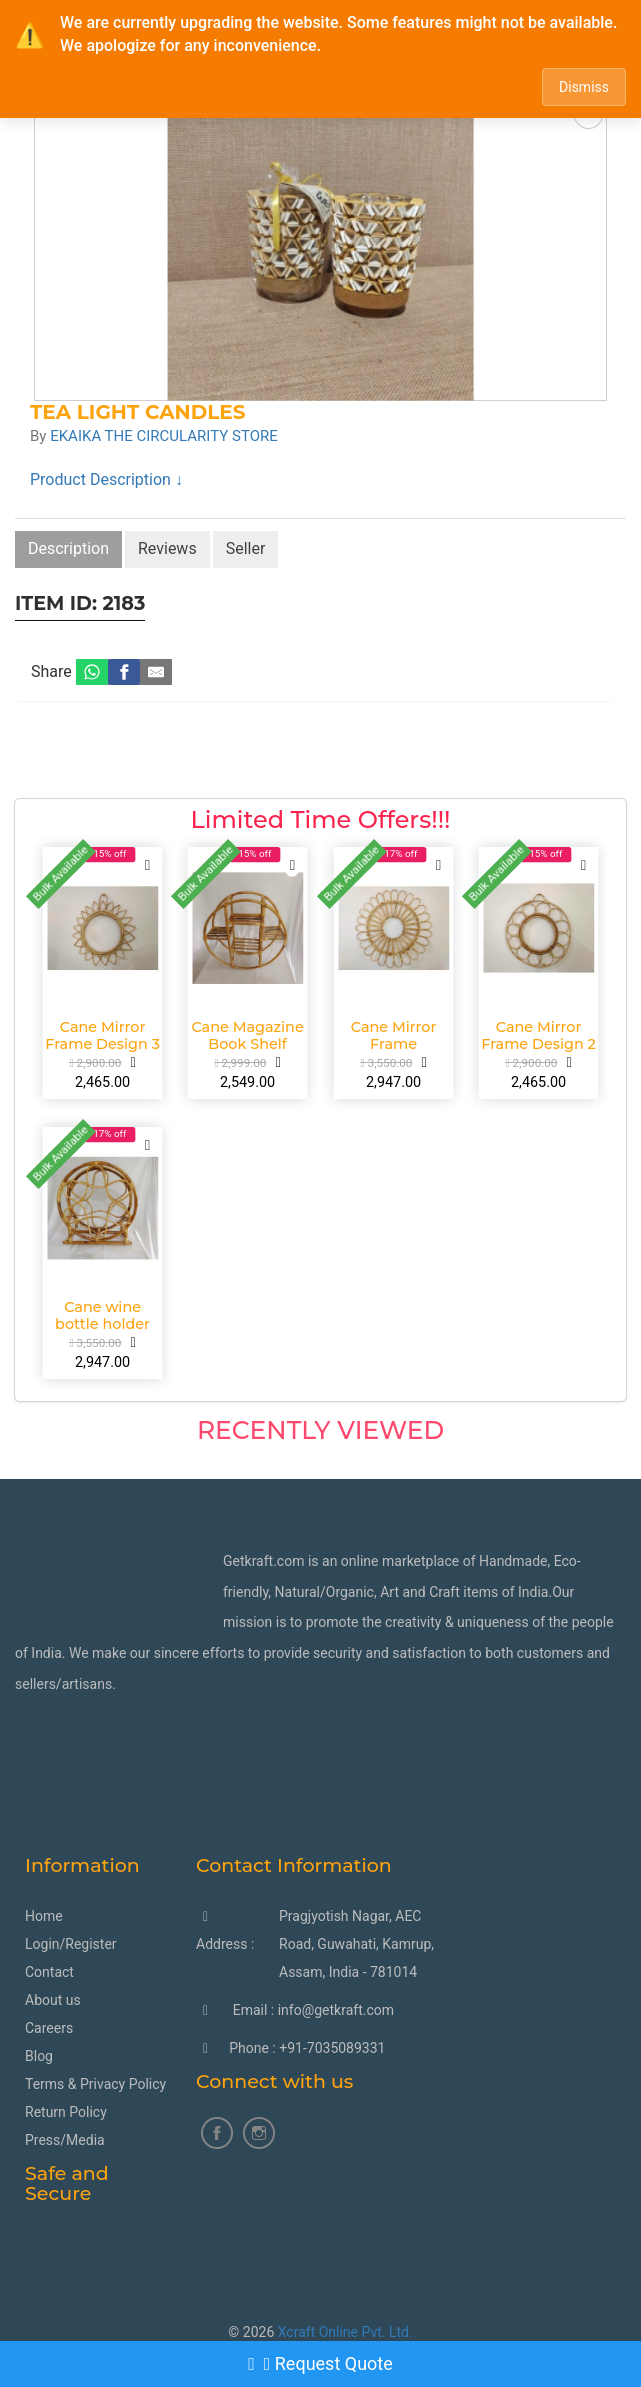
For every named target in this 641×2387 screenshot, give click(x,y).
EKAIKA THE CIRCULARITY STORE (164, 436)
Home (44, 1916)
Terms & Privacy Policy (95, 2084)
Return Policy (66, 2112)
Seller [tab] (246, 548)
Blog (39, 2056)
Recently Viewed (320, 1430)
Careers (49, 2028)
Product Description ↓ (106, 479)
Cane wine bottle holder (102, 1315)
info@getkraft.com (336, 2010)
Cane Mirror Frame (393, 1035)
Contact (49, 1972)
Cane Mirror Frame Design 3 (102, 1035)
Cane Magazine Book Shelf (248, 1035)
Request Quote (320, 2363)
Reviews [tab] (167, 548)
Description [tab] (68, 548)
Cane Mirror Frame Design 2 (538, 1035)
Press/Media (65, 2140)
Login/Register (71, 1944)
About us (53, 2000)
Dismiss (584, 87)
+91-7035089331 (332, 2048)
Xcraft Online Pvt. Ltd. (345, 2332)
